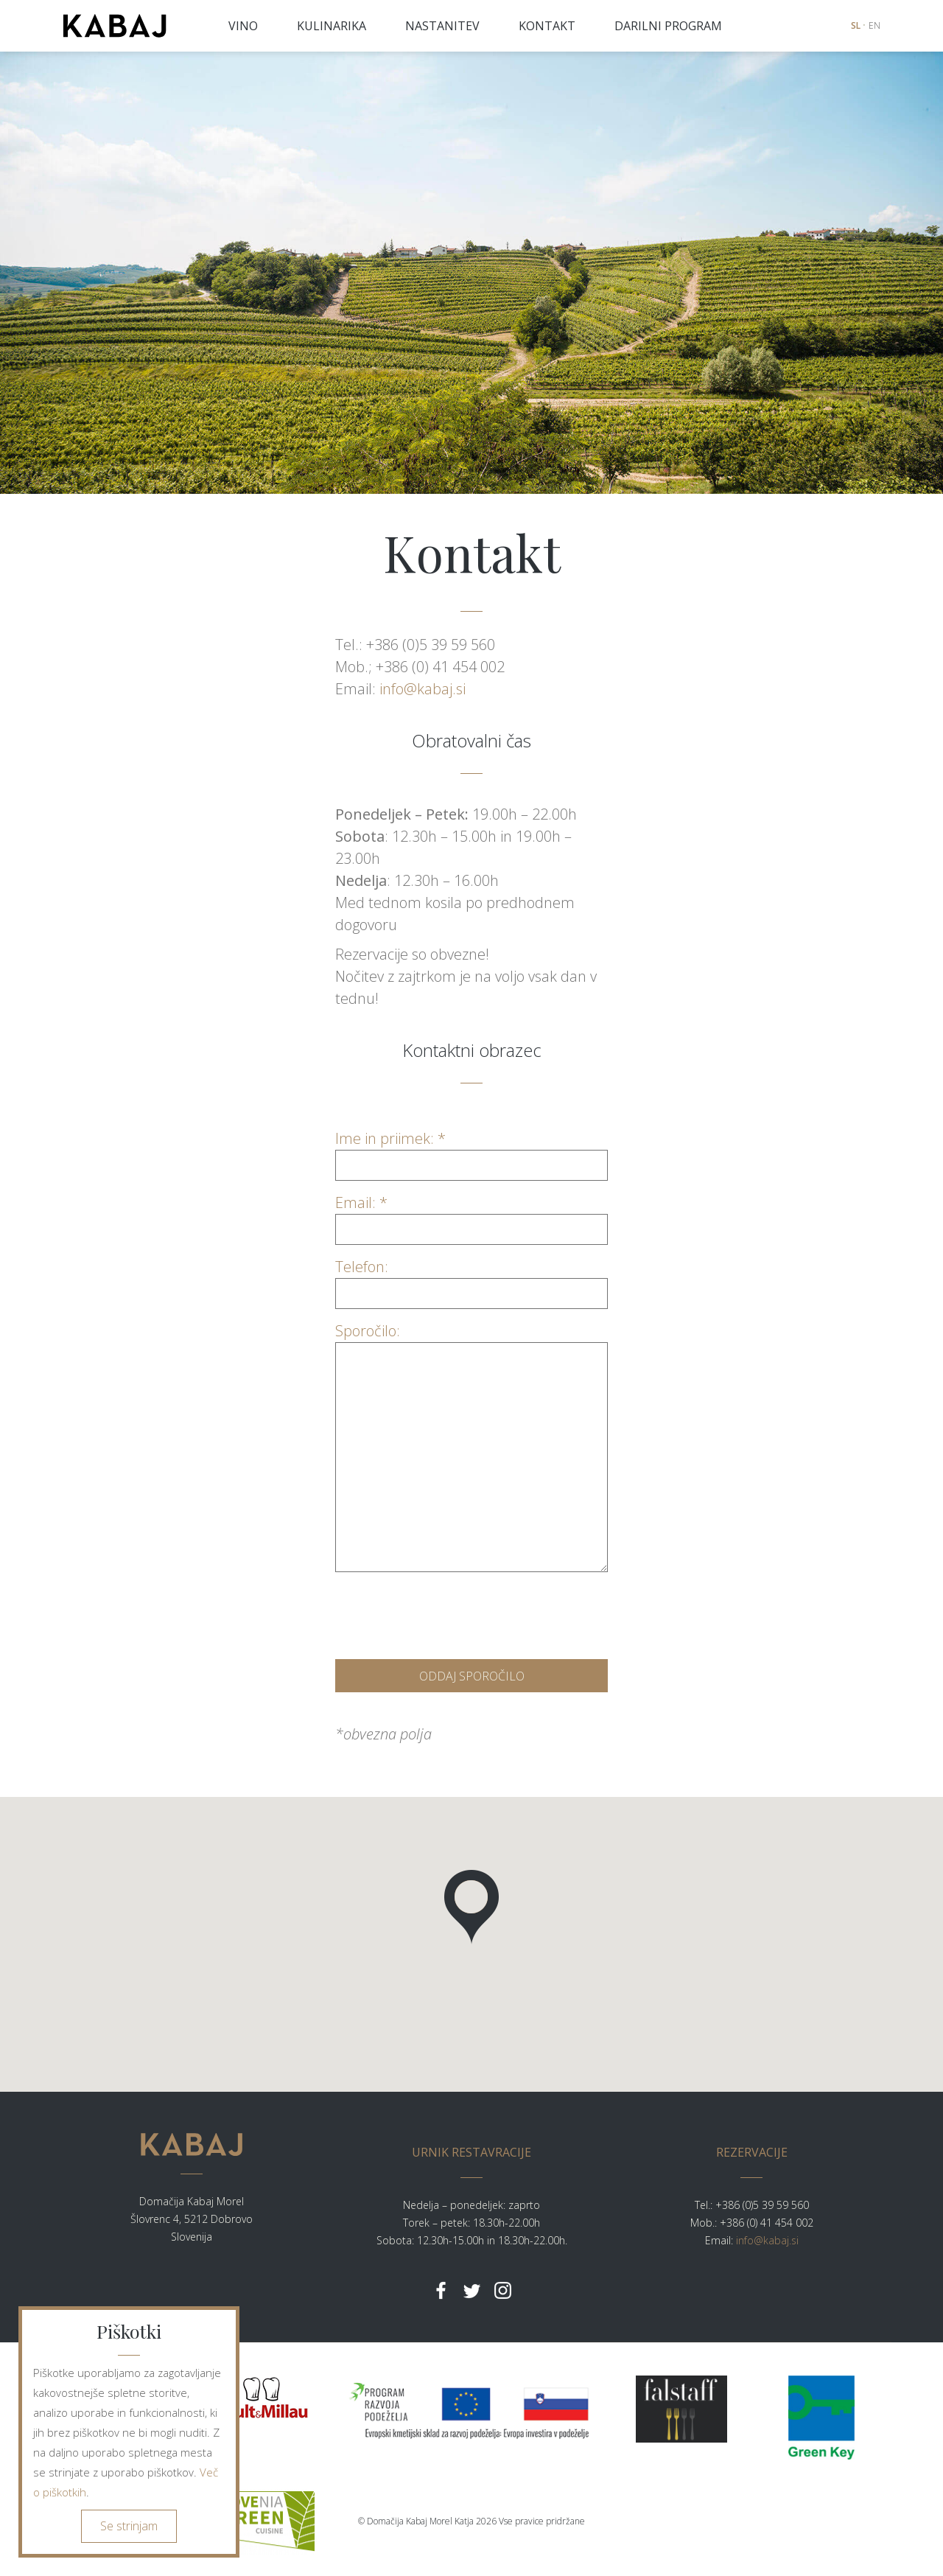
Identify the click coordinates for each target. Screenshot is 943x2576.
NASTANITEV (442, 26)
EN (874, 25)
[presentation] (447, 1612)
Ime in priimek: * (471, 1151)
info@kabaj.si (422, 689)
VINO (243, 26)
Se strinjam (129, 2526)
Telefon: (471, 1280)
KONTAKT (547, 26)
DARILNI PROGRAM (668, 26)
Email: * (471, 1216)
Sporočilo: (471, 1342)
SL (855, 25)
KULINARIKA (331, 26)
